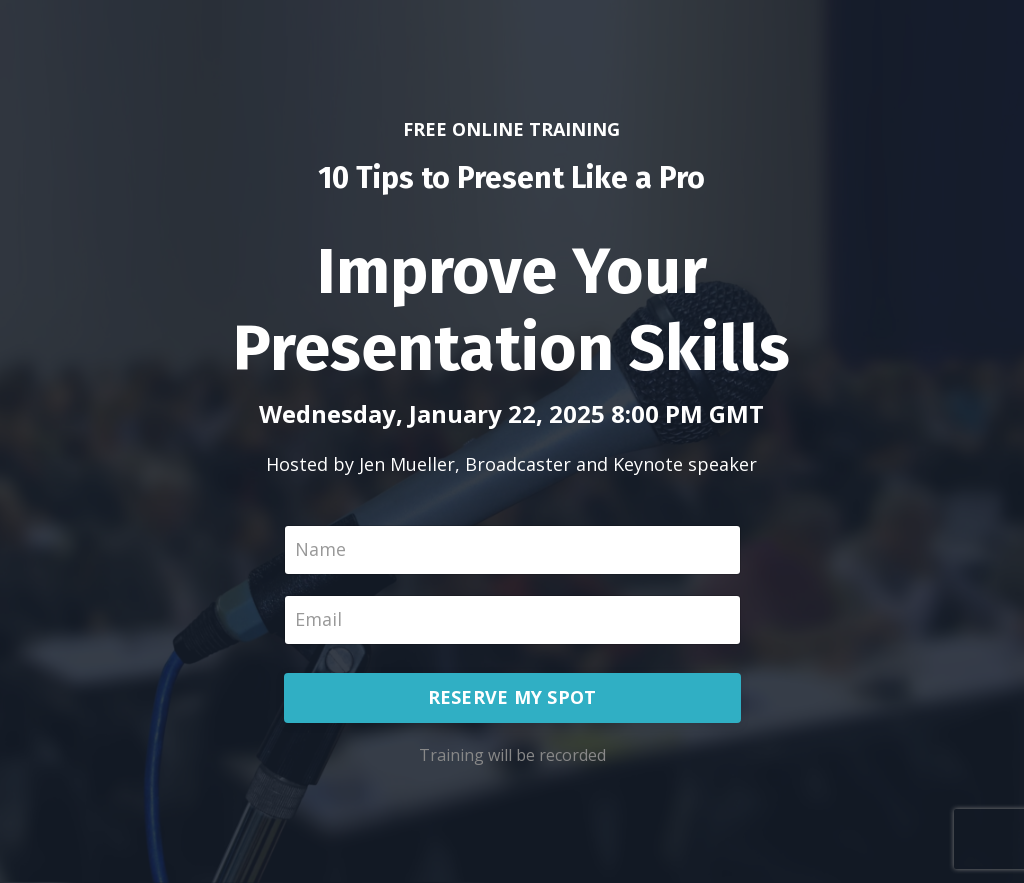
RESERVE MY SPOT (512, 697)
